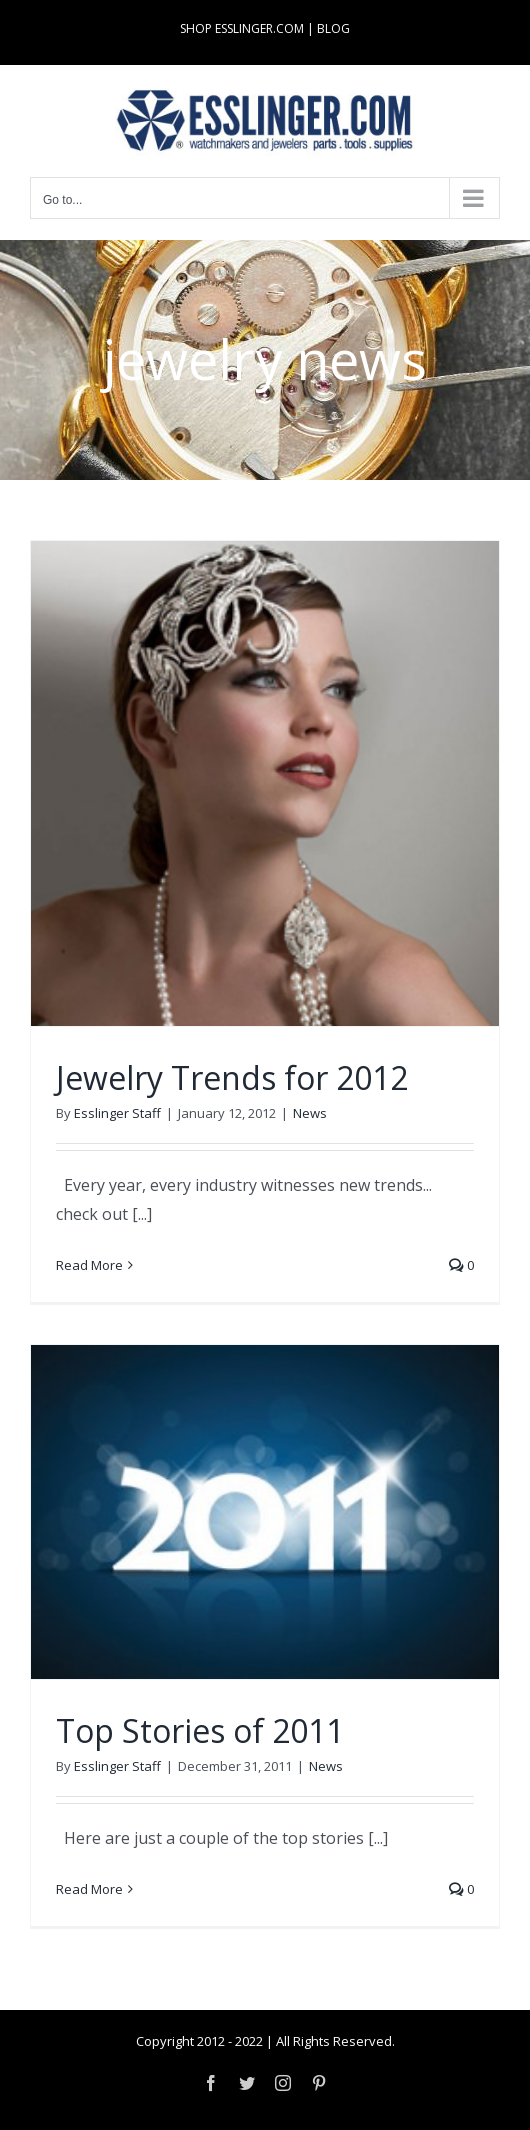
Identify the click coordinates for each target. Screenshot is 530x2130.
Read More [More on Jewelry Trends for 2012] (89, 1265)
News (310, 1113)
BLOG (333, 28)
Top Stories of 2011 (200, 1730)
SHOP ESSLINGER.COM (242, 28)
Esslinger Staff (117, 1113)
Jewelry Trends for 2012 (232, 1077)
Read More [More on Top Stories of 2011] (89, 1889)
